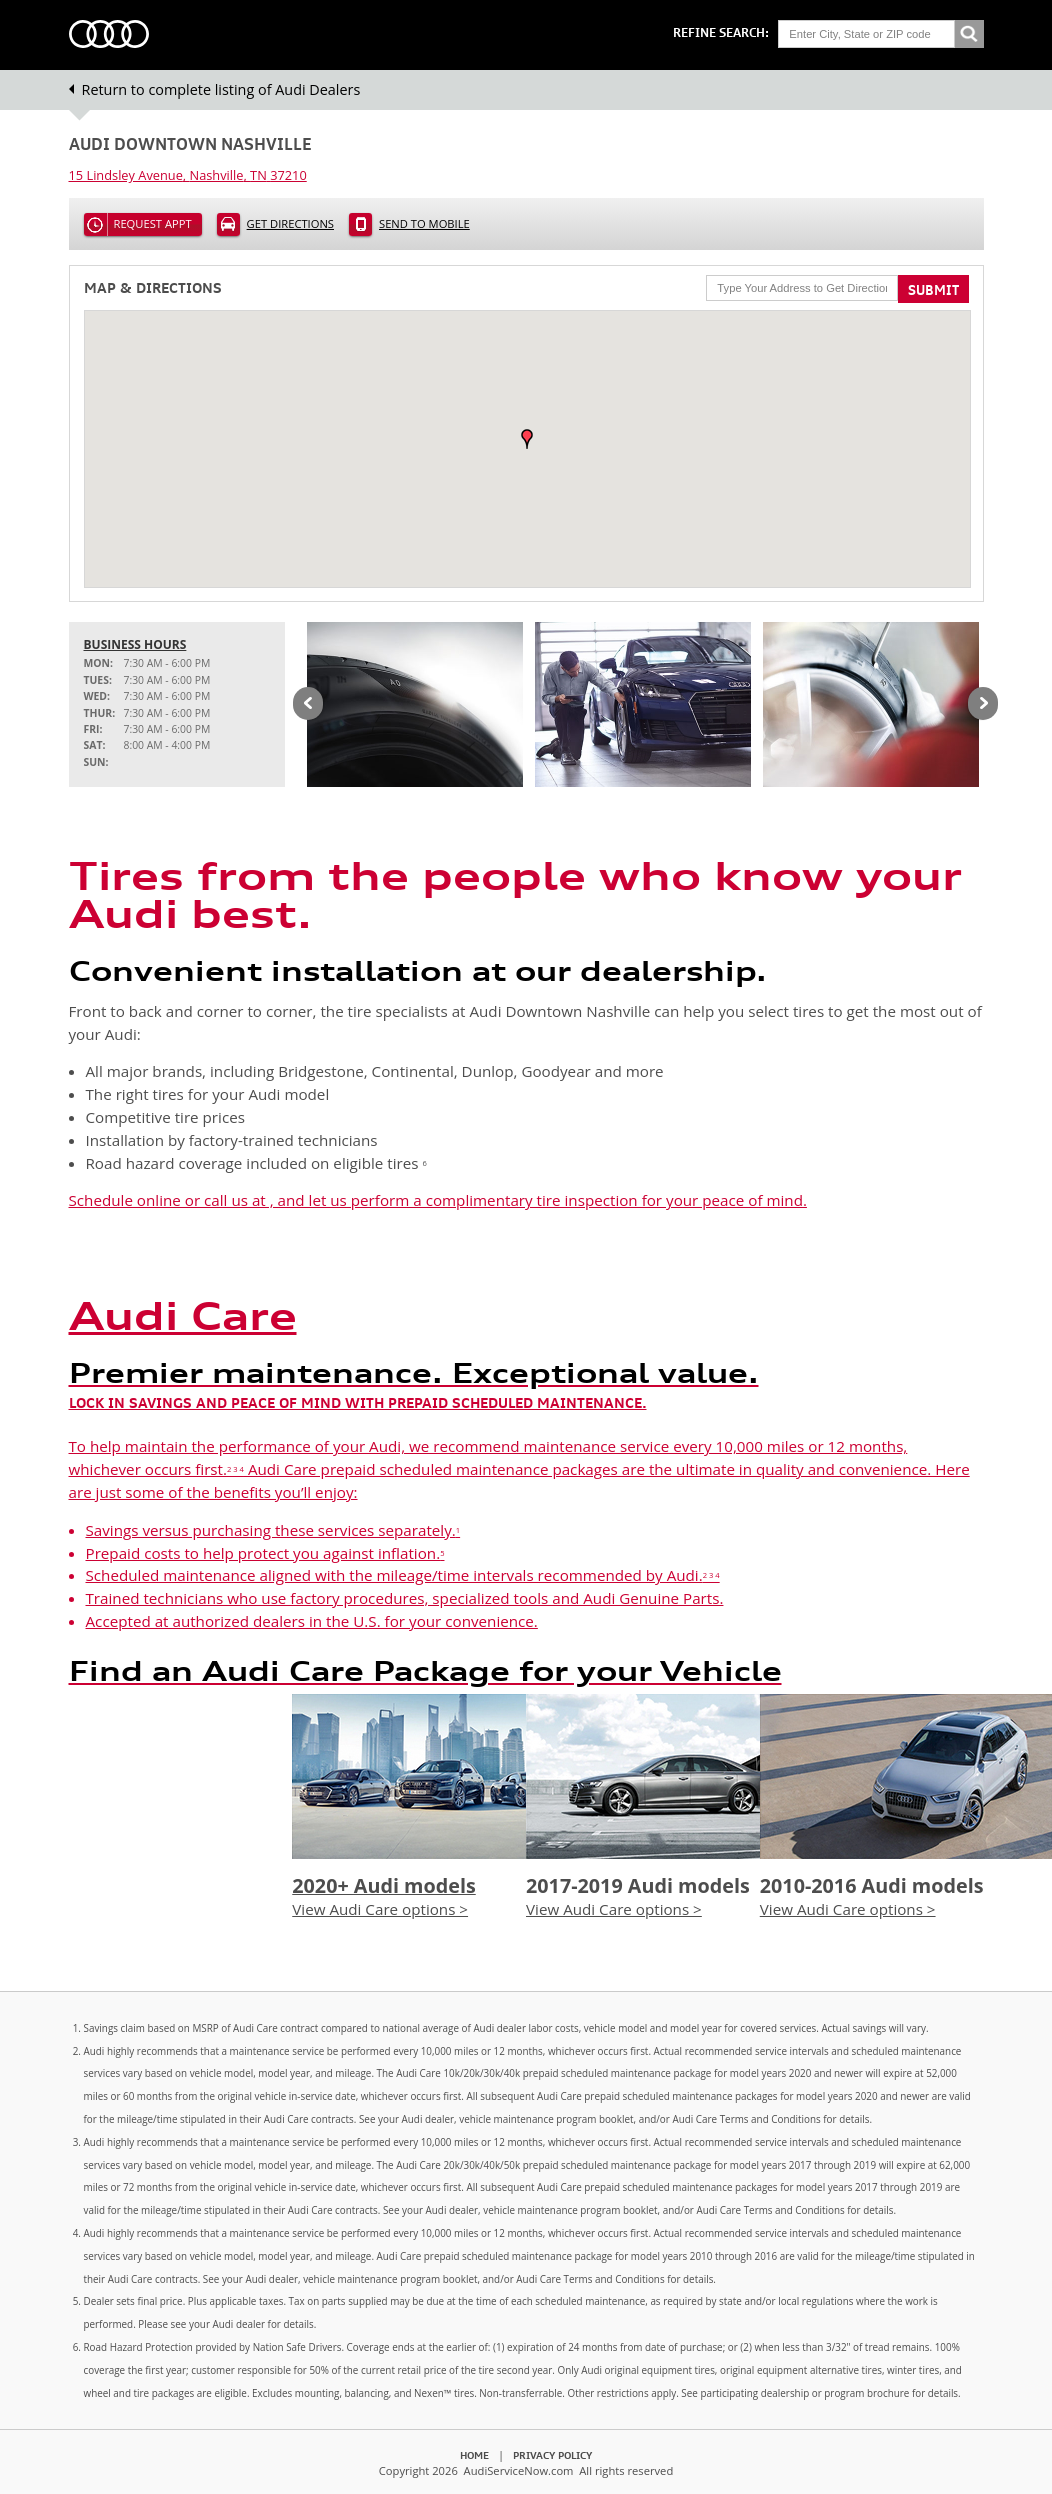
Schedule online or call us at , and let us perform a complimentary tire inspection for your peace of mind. (438, 1200)
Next (983, 705)
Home (474, 2455)
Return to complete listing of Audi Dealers (221, 89)
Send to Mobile (424, 223)
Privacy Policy (552, 2455)
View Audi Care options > (380, 1909)
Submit (933, 290)
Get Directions (290, 223)
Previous (308, 705)
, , (188, 175)
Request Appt (153, 223)
